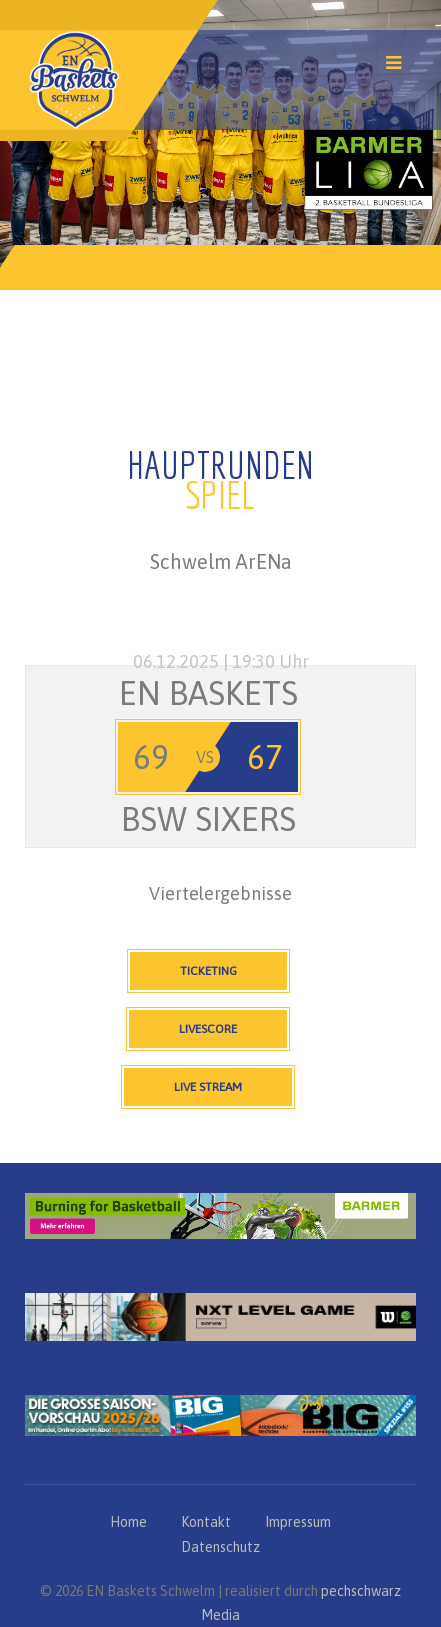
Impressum (298, 1522)
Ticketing (208, 971)
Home (128, 1522)
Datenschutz (220, 1547)
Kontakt (206, 1522)
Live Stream (208, 1087)
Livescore (208, 1029)
